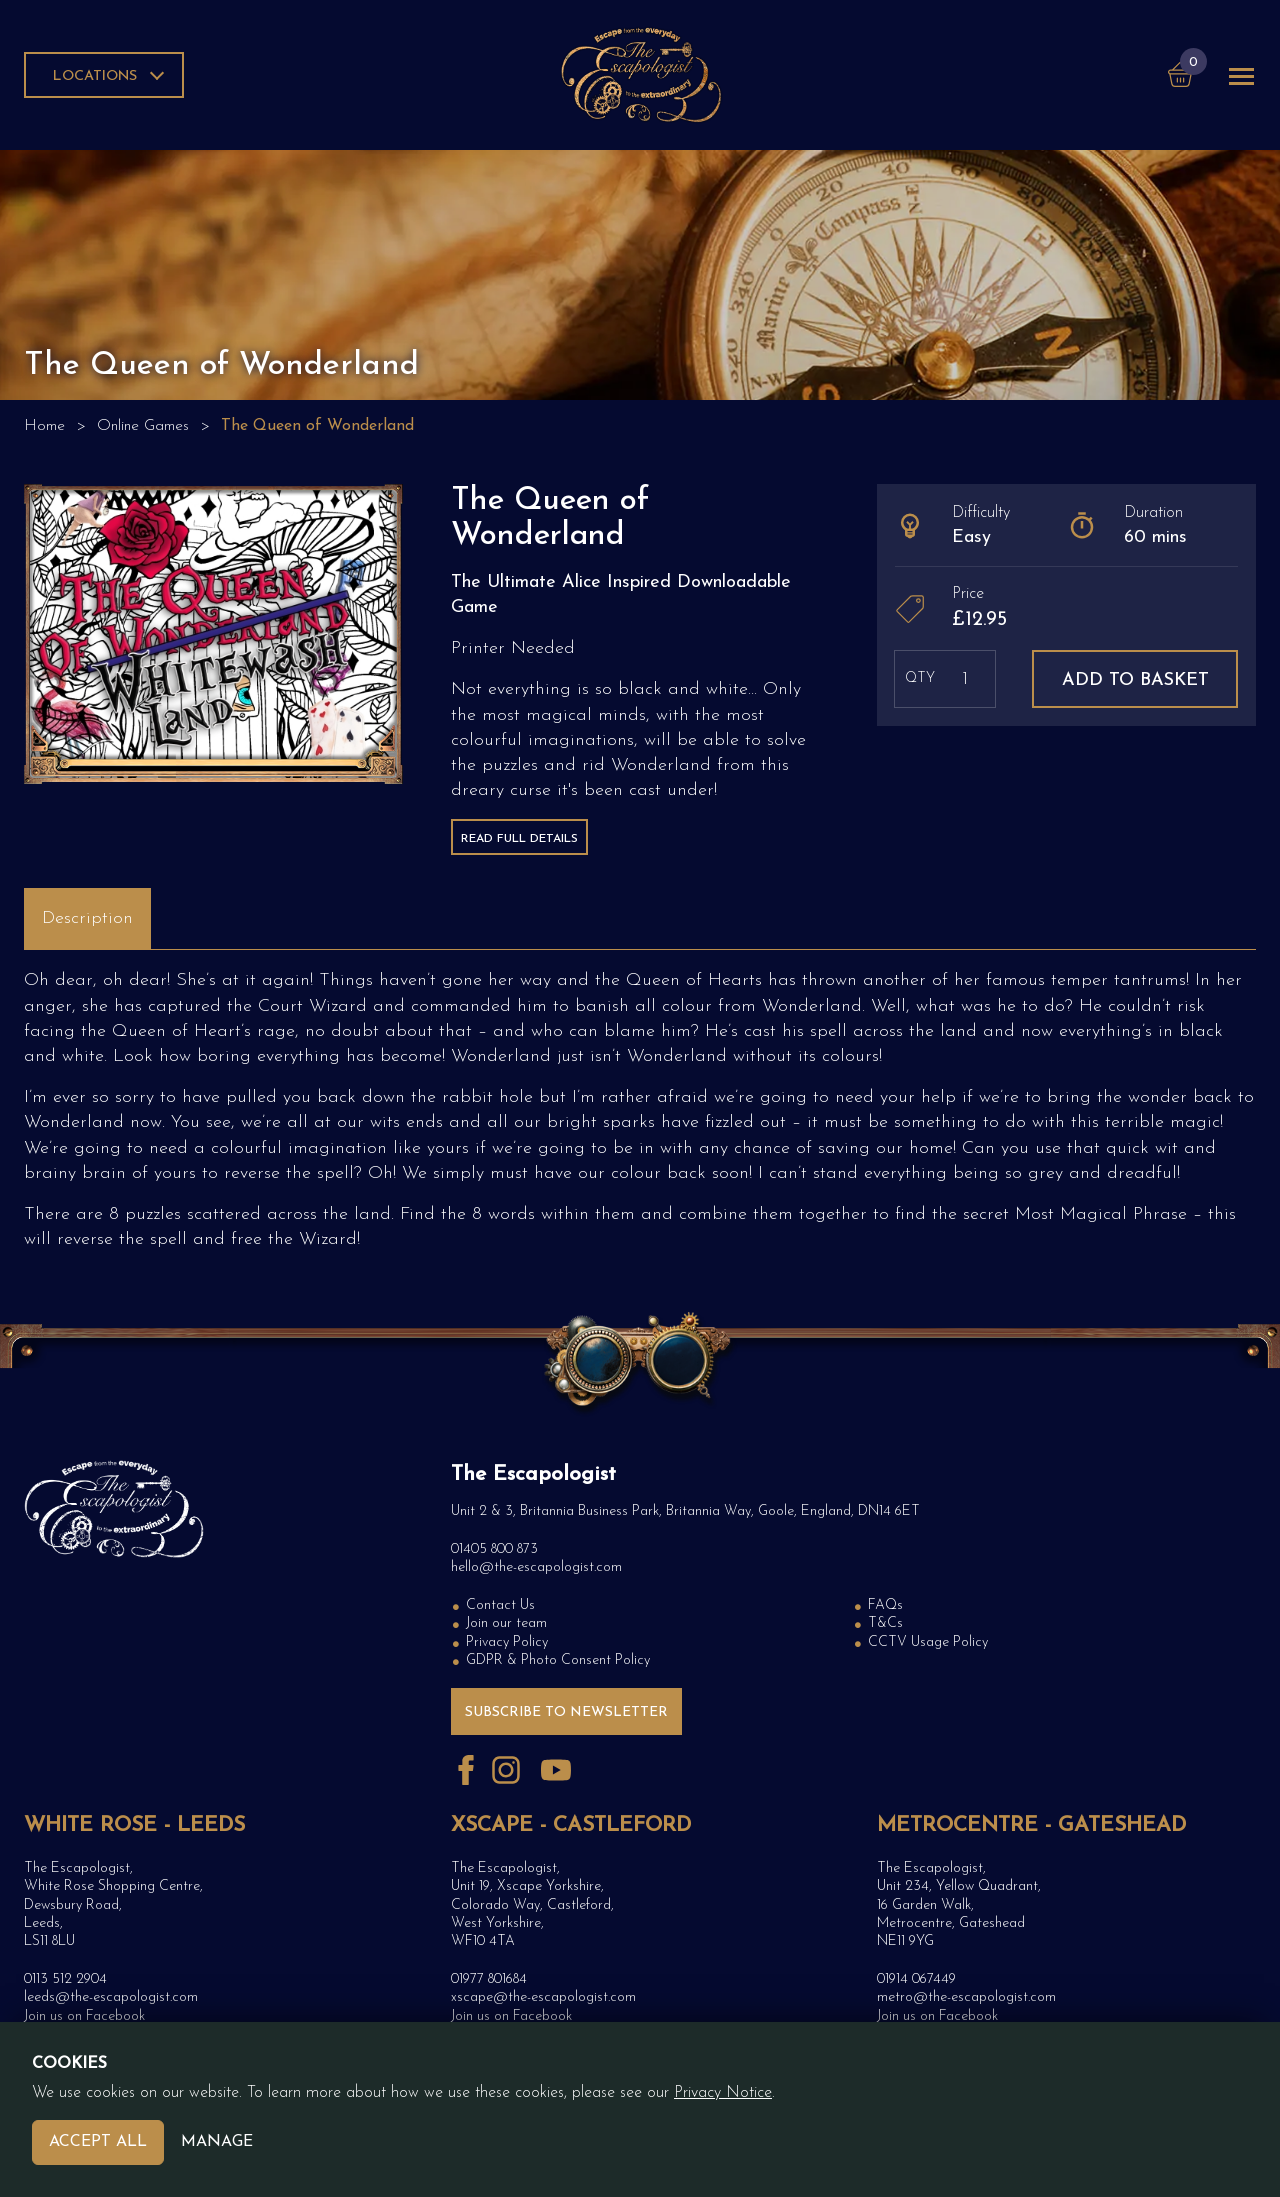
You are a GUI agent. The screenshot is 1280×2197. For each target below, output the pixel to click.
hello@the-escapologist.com (536, 1567)
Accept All (98, 2142)
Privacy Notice (723, 2093)
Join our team (506, 1623)
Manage (217, 2142)
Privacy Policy (507, 1642)
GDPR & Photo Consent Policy (558, 1660)
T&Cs (885, 1623)
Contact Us (500, 1605)
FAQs (885, 1605)
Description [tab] (87, 918)
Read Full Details (519, 839)
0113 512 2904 (65, 1979)
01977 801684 (489, 1979)
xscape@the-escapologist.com (543, 1997)
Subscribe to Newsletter (566, 1712)
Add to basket (1135, 680)
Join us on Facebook (84, 2016)
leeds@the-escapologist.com (111, 1997)
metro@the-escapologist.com (966, 1997)
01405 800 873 (494, 1549)
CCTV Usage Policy (928, 1642)
